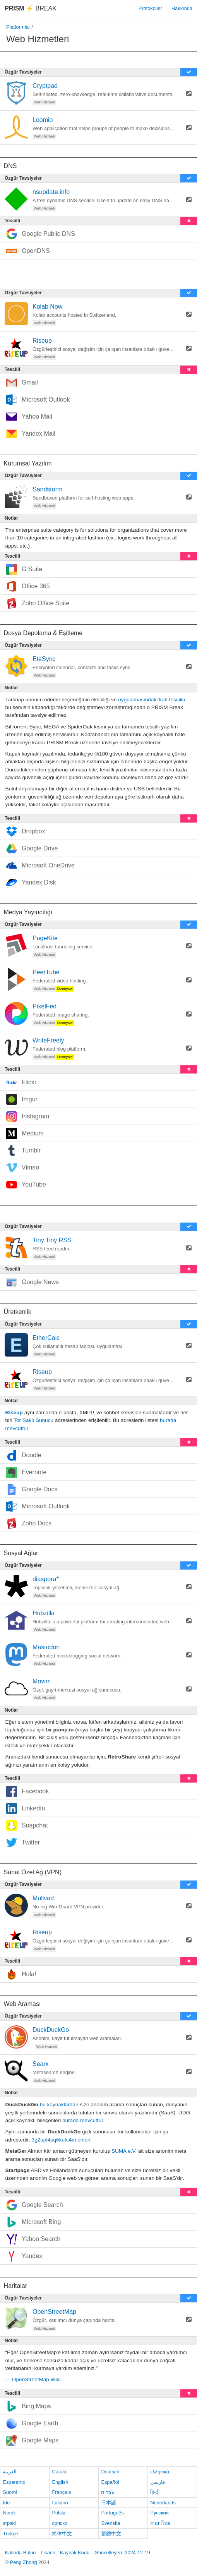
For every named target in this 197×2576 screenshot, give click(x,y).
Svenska (110, 2523)
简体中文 (62, 2534)
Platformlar (18, 27)
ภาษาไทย (160, 2523)
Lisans (48, 2552)
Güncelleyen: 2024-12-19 (122, 2552)
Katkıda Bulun (20, 2552)
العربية (10, 2472)
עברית (108, 2492)
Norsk (9, 2513)
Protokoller (150, 8)
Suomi (10, 2492)
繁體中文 (111, 2534)
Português (112, 2513)
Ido (6, 2503)
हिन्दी (154, 2492)
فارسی (157, 2482)
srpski (9, 2523)
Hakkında (181, 8)
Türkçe (10, 2534)
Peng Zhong (24, 2562)
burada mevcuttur (82, 2120)
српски (59, 2523)
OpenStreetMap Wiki (36, 2379)
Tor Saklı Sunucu (33, 1420)
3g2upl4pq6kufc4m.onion (61, 2140)
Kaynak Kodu (74, 2552)
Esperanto (14, 2482)
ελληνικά (159, 2472)
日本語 (108, 2503)
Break (31, 8)
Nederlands (162, 2503)
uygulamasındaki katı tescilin (151, 699)
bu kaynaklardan (59, 2104)
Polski (58, 2513)
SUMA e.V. (124, 2151)
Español (110, 2482)
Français (61, 2492)
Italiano (60, 2503)
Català (59, 2472)
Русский (159, 2513)
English (60, 2482)
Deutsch (110, 2472)
